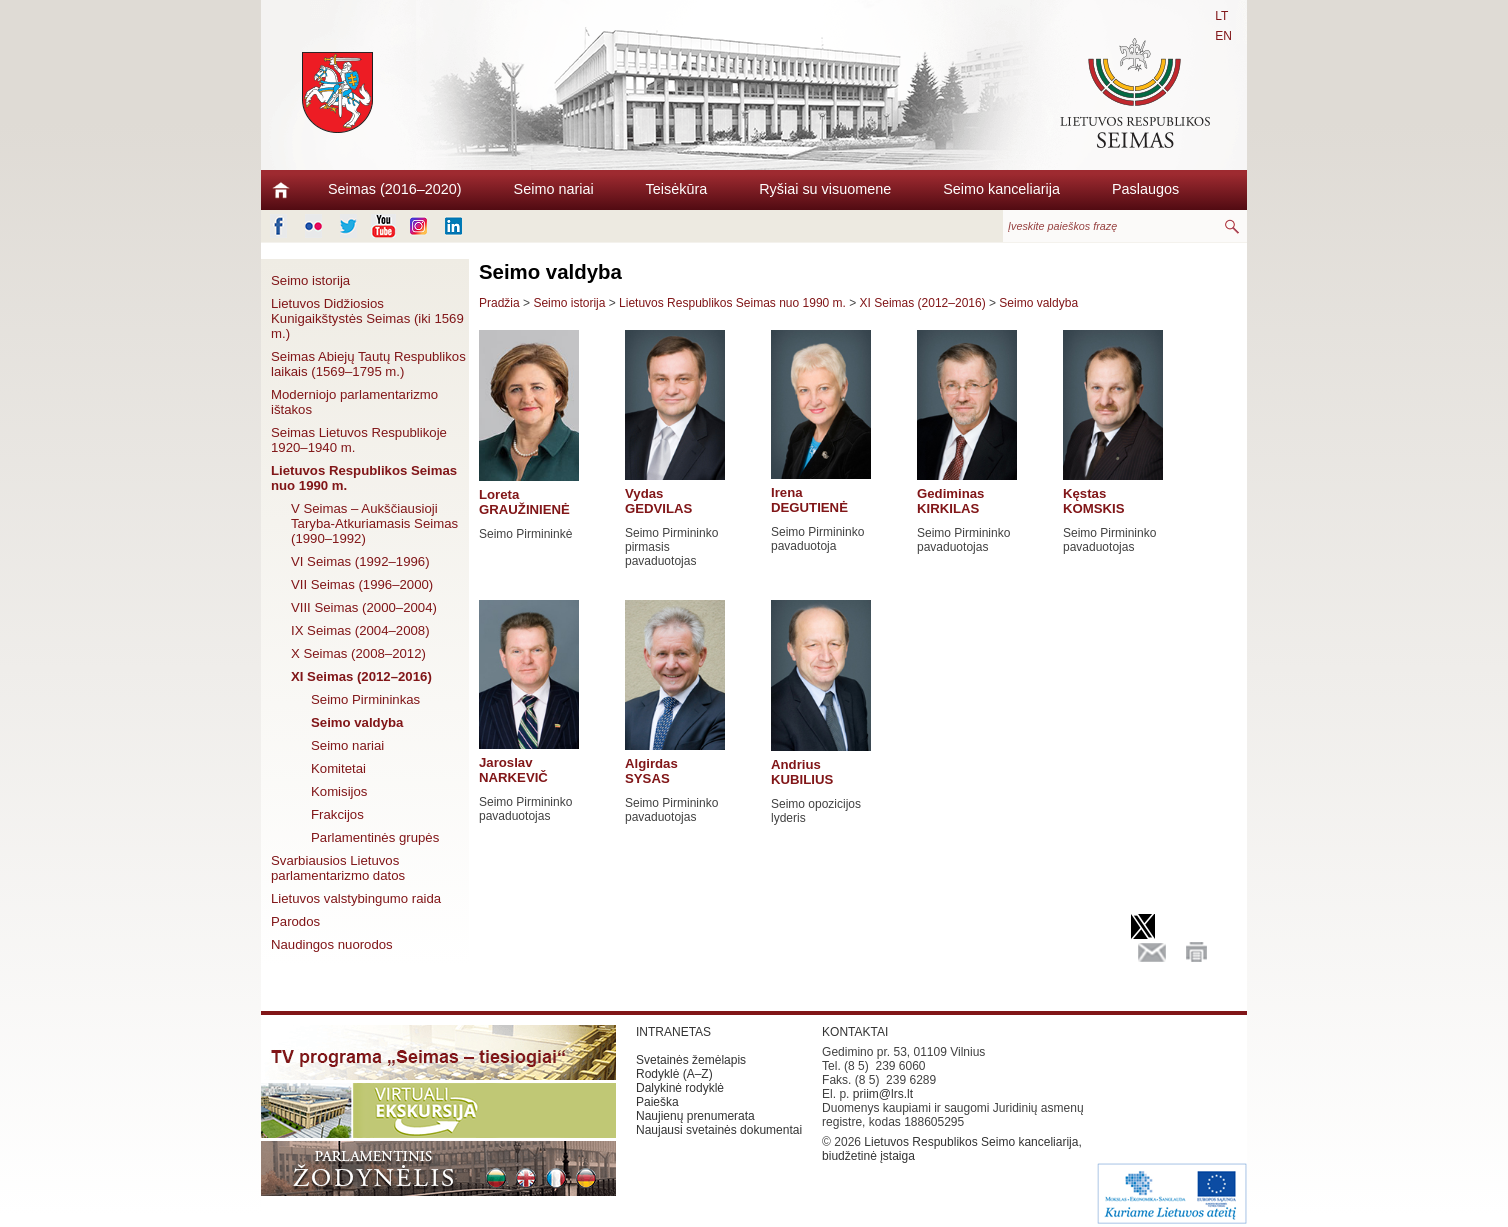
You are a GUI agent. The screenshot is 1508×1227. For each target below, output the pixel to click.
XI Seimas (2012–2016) (361, 676)
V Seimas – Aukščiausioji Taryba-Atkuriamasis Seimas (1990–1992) (374, 523)
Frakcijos (337, 814)
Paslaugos (1145, 189)
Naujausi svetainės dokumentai (719, 1130)
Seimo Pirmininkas (365, 699)
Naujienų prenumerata (695, 1116)
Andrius (802, 772)
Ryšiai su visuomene (825, 189)
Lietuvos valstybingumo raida (356, 898)
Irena (809, 500)
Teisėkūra (677, 189)
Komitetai (338, 768)
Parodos (295, 921)
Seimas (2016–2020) (395, 189)
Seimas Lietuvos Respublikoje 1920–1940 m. (359, 440)
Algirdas (651, 771)
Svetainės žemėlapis (691, 1060)
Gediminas (950, 501)
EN (1223, 36)
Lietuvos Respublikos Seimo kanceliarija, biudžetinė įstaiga (952, 1149)
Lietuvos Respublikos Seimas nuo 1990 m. (364, 478)
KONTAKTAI (855, 1032)
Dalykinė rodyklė (680, 1088)
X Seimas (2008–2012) (358, 653)
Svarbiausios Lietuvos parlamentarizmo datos (338, 868)
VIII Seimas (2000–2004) (364, 607)
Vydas (658, 501)
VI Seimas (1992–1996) (360, 561)
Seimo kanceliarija (1001, 189)
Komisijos (339, 791)
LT (1221, 16)
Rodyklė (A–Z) (674, 1074)
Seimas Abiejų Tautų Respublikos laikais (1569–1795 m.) (368, 364)
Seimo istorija (310, 280)
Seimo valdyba (357, 722)
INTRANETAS (673, 1032)
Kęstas (1094, 501)
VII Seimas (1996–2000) (362, 584)
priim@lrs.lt (883, 1094)
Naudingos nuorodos (332, 944)
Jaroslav (513, 770)
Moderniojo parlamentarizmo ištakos (354, 402)
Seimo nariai (554, 189)
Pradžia (499, 303)
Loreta (524, 502)
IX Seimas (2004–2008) (360, 630)
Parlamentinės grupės (375, 837)
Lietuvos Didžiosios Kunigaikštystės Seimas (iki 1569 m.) (367, 318)
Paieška (657, 1102)
